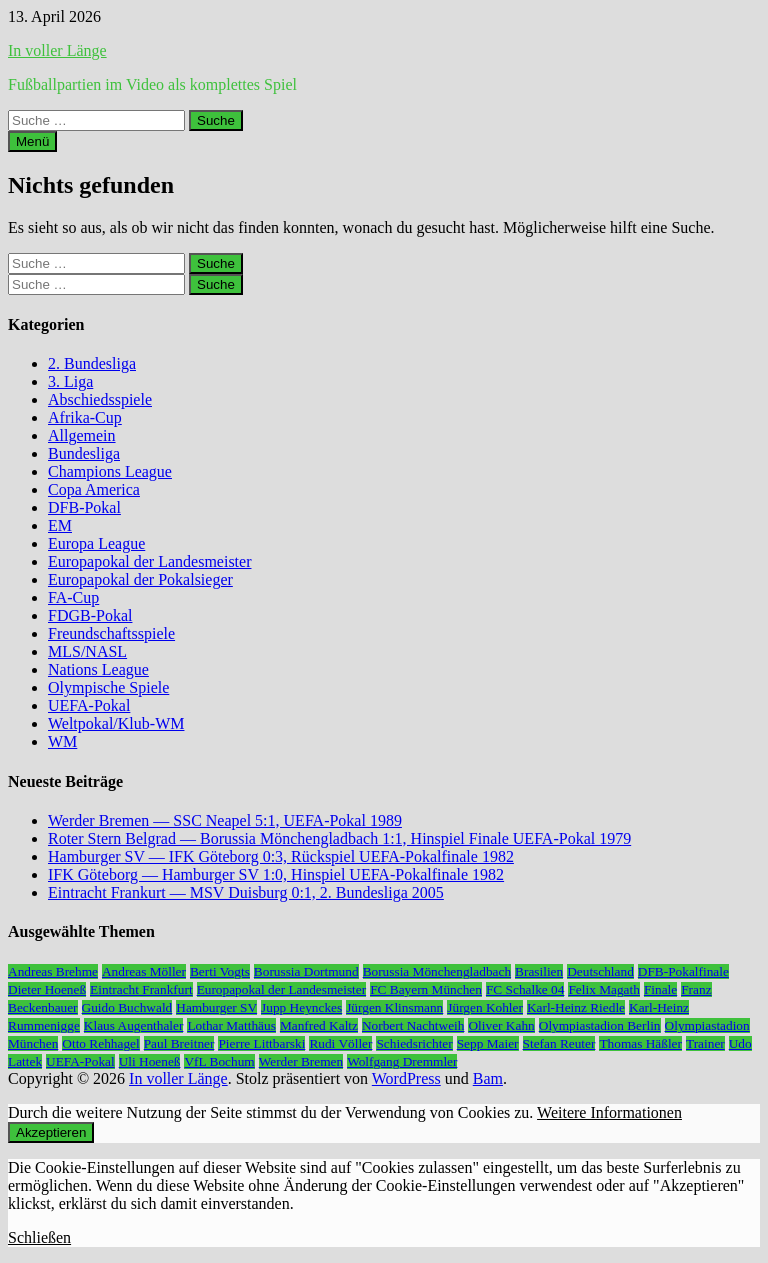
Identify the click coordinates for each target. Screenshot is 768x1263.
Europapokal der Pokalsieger (140, 579)
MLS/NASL (87, 651)
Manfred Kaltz (319, 1025)
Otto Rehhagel (100, 1043)
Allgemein (82, 435)
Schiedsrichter (414, 1043)
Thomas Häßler (640, 1043)
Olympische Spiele (108, 687)
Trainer (705, 1043)
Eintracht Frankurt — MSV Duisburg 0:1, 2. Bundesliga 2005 (246, 892)
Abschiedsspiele (100, 399)
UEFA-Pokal (89, 705)
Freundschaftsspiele (111, 633)
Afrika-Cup (85, 417)
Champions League (110, 471)
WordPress (406, 1078)
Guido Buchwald (127, 1007)
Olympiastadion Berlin (600, 1025)
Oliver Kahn (501, 1025)
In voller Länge (57, 50)
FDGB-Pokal (90, 615)
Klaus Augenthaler (134, 1025)
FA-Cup (73, 597)
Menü (32, 141)
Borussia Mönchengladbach (437, 971)
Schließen (39, 1237)
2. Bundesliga (92, 363)
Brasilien (539, 971)
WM (62, 741)
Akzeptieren (51, 1132)
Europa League (96, 543)
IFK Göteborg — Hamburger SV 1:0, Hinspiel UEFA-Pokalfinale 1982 (276, 874)
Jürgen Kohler (485, 1007)
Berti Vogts (220, 971)
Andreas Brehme (53, 971)
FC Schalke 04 (525, 989)
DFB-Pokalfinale (683, 971)
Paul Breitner (179, 1043)
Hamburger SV (216, 1007)
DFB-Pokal (84, 507)
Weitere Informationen (609, 1112)
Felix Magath (603, 989)
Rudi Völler (340, 1043)
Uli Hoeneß (150, 1061)
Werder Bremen (301, 1061)
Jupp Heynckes (301, 1007)
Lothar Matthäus (231, 1025)
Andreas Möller (144, 971)
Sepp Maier (488, 1043)
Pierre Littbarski (261, 1043)
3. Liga (70, 381)
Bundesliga (84, 453)
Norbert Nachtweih (413, 1025)
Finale (660, 989)
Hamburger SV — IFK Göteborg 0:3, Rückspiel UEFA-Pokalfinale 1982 (281, 856)
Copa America (94, 489)
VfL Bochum (219, 1061)
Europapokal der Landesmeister (149, 561)
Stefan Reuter (559, 1043)
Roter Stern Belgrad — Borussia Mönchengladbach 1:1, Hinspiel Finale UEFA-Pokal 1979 (339, 838)
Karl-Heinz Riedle (576, 1007)
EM (60, 525)
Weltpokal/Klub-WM (116, 723)
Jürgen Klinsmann (394, 1007)
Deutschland (600, 971)
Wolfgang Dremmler (402, 1061)
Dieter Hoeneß (47, 989)
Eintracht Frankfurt (141, 989)
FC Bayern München (426, 989)
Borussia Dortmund (306, 971)
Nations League (98, 669)
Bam (488, 1078)
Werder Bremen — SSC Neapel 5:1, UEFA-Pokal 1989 (225, 820)
